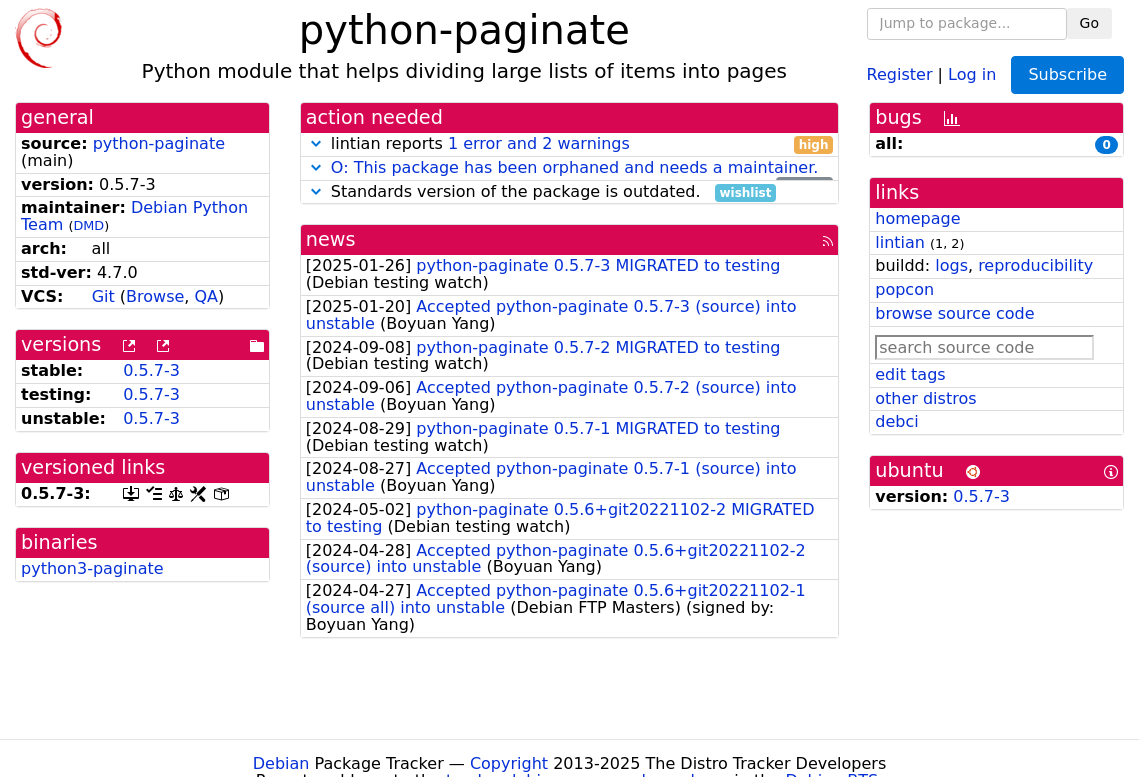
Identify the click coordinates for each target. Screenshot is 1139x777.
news (331, 239)
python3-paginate (92, 568)
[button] (316, 143)
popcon (904, 289)
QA (207, 296)
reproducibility (1035, 265)
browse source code (954, 313)
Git (103, 296)
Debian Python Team (134, 216)
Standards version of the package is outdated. (541, 192)
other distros (925, 398)
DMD (88, 225)
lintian (900, 242)
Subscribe (1067, 74)
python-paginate (159, 143)
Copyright (509, 763)
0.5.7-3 (151, 370)
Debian (281, 763)
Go (1089, 23)
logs (951, 265)
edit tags (910, 374)
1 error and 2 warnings (539, 143)
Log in (972, 73)
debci (896, 421)
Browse (155, 296)
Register (900, 73)
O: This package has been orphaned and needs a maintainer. (575, 167)
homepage (917, 218)
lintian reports (570, 144)
